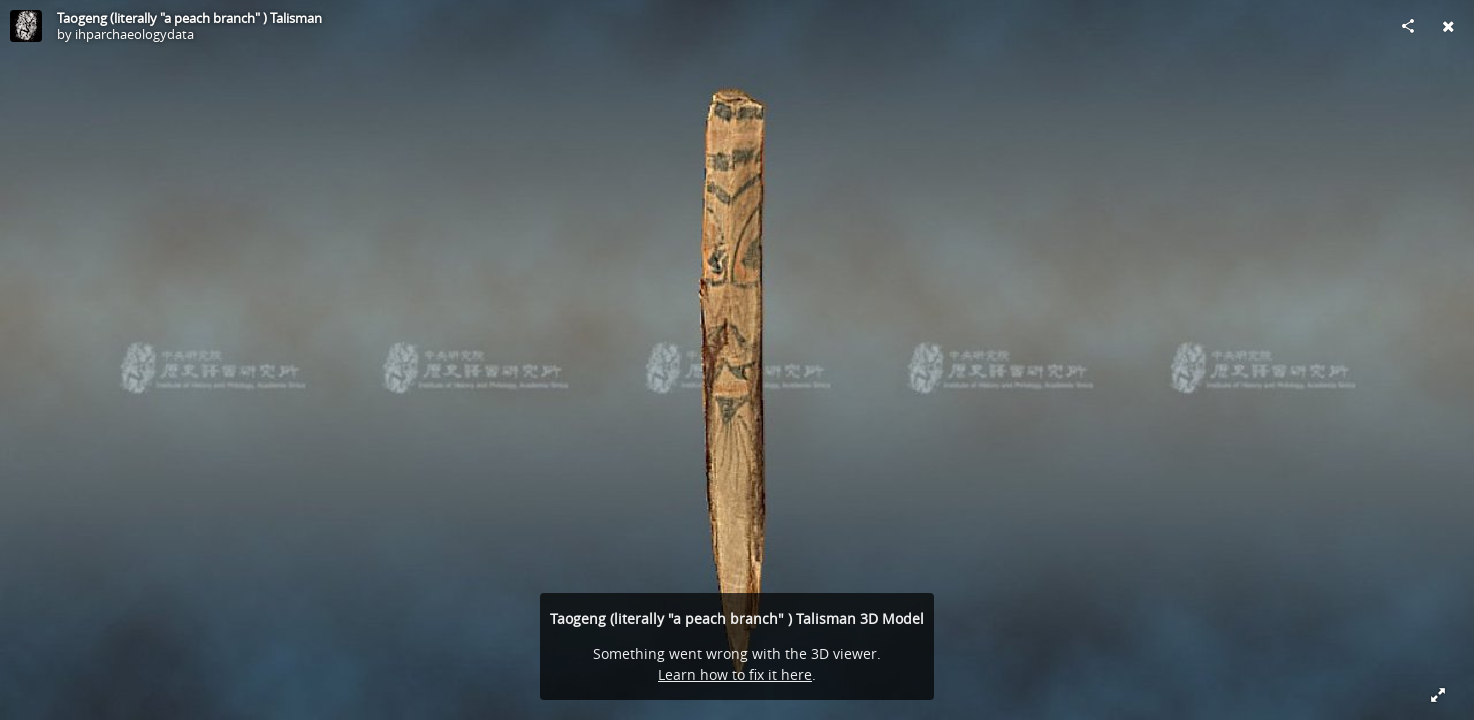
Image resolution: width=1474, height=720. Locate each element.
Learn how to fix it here (735, 674)
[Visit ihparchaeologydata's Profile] (26, 26)
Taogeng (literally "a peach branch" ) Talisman (189, 18)
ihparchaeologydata (134, 34)
